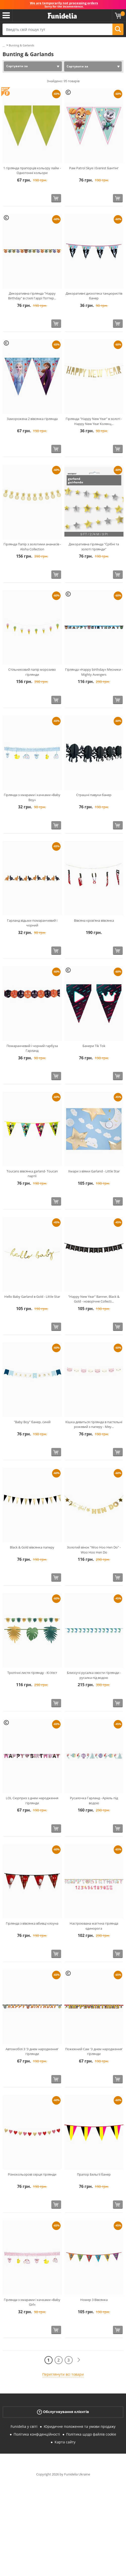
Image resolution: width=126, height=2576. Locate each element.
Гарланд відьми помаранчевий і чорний (32, 923)
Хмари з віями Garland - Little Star (94, 1171)
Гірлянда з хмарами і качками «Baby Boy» (32, 797)
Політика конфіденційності (37, 2434)
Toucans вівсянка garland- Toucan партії (32, 1173)
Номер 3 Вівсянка (94, 2299)
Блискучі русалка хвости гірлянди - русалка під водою (94, 1675)
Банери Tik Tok (93, 1046)
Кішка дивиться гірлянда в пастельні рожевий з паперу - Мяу (93, 1424)
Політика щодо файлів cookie (91, 2434)
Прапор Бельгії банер (94, 2174)
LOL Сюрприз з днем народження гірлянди (32, 1800)
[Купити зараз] (56, 198)
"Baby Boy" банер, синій (32, 1422)
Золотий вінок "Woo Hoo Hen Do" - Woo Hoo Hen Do (94, 1550)
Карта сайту (65, 2442)
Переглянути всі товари (63, 2374)
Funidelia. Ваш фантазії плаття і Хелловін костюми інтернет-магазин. (62, 16)
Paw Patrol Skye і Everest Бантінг (94, 168)
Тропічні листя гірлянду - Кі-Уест (32, 1672)
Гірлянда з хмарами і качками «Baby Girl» (32, 2302)
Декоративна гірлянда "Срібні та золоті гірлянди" (94, 546)
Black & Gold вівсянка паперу (32, 1547)
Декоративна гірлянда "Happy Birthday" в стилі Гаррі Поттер (32, 296)
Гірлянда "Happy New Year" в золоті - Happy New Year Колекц (94, 421)
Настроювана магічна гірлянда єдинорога (94, 1926)
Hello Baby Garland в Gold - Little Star (32, 1296)
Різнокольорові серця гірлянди (32, 2174)
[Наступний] (79, 2360)
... (4, 45)
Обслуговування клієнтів (63, 2412)
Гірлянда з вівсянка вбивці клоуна (32, 1923)
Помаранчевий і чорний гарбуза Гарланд (32, 1048)
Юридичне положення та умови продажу (79, 2426)
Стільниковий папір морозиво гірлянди (32, 672)
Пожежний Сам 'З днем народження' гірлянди (94, 2051)
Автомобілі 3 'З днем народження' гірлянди (32, 2051)
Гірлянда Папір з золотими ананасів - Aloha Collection (32, 546)
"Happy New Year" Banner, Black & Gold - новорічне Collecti (93, 1299)
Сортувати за (17, 66)
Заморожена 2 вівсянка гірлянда (32, 418)
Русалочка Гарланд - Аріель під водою (94, 1800)
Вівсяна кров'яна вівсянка (94, 920)
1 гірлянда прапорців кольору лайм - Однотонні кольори (32, 170)
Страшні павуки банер (93, 795)
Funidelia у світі (24, 2426)
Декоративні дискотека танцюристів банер (94, 296)
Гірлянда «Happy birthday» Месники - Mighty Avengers (94, 672)
